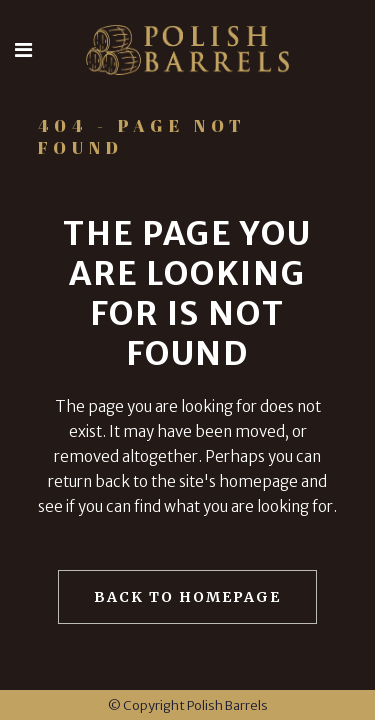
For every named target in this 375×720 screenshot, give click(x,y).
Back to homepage (187, 597)
